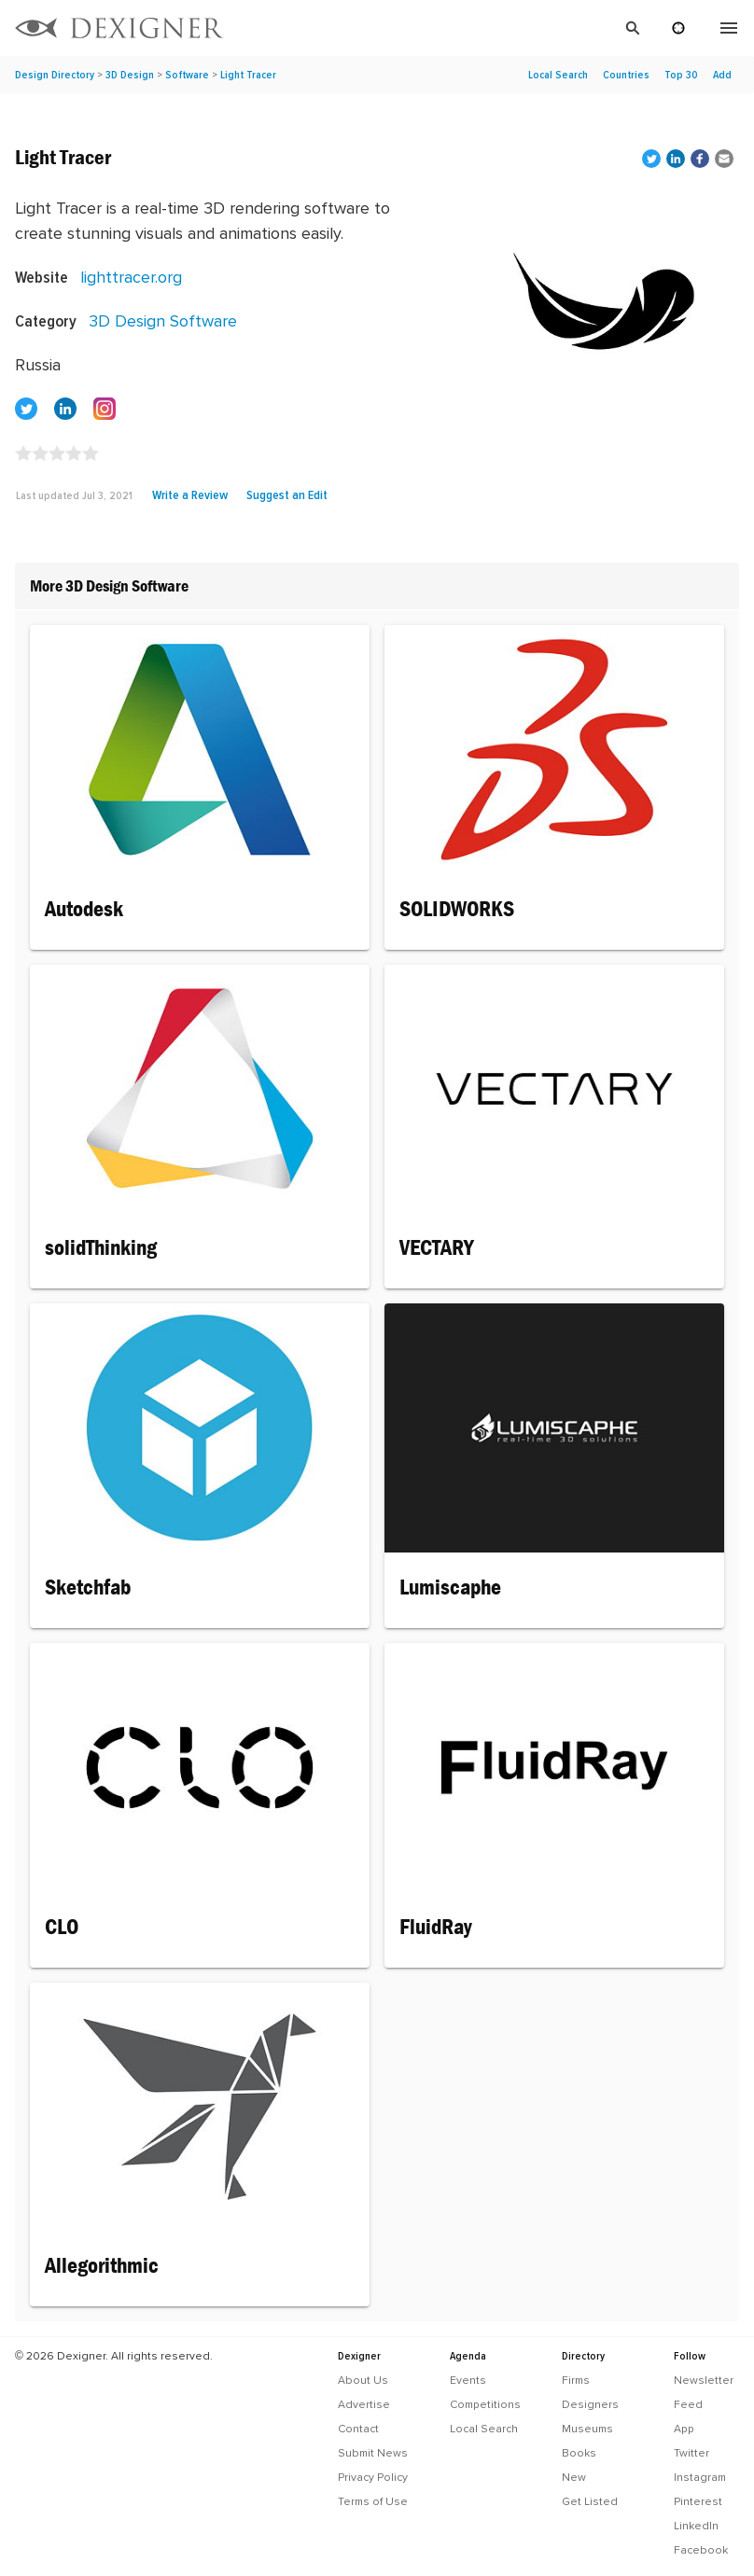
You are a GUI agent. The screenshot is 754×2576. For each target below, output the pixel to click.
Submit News (373, 2452)
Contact (358, 2428)
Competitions (485, 2404)
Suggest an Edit (287, 494)
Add (722, 74)
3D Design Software (163, 320)
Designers (590, 2404)
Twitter (691, 2452)
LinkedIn (696, 2525)
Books (579, 2452)
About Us (363, 2380)
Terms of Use (373, 2501)
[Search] (444, 28)
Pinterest (698, 2501)
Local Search (558, 74)
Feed (688, 2404)
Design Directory (54, 74)
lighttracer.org (131, 276)
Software (187, 74)
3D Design (129, 74)
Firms (576, 2380)
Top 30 (681, 74)
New (574, 2477)
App (684, 2428)
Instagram (700, 2477)
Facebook (701, 2549)
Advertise (364, 2404)
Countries (626, 74)
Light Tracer (248, 74)
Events (468, 2380)
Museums (587, 2428)
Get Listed (590, 2501)
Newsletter (703, 2380)
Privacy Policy (373, 2477)
